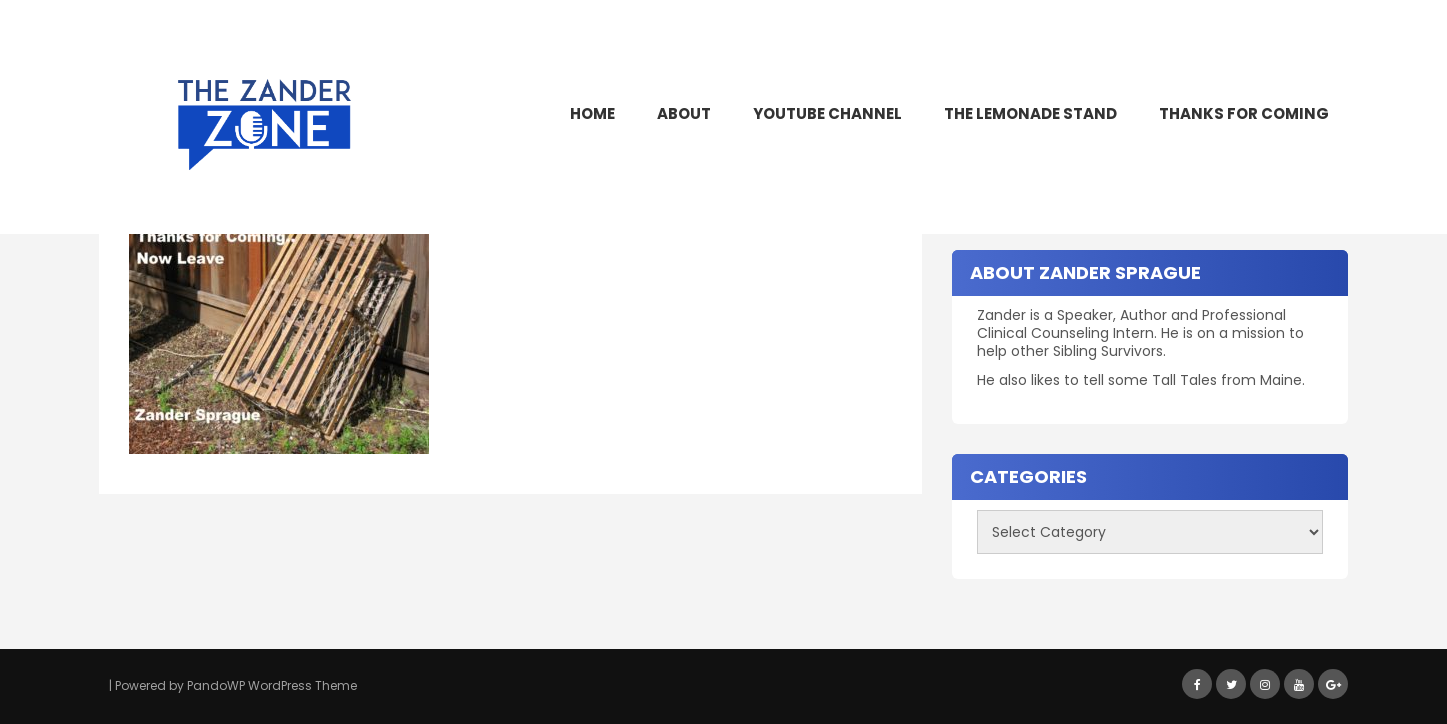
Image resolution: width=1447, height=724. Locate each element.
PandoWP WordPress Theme (272, 685)
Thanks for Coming (1244, 113)
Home (592, 113)
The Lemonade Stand (1030, 113)
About (684, 113)
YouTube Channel (827, 113)
